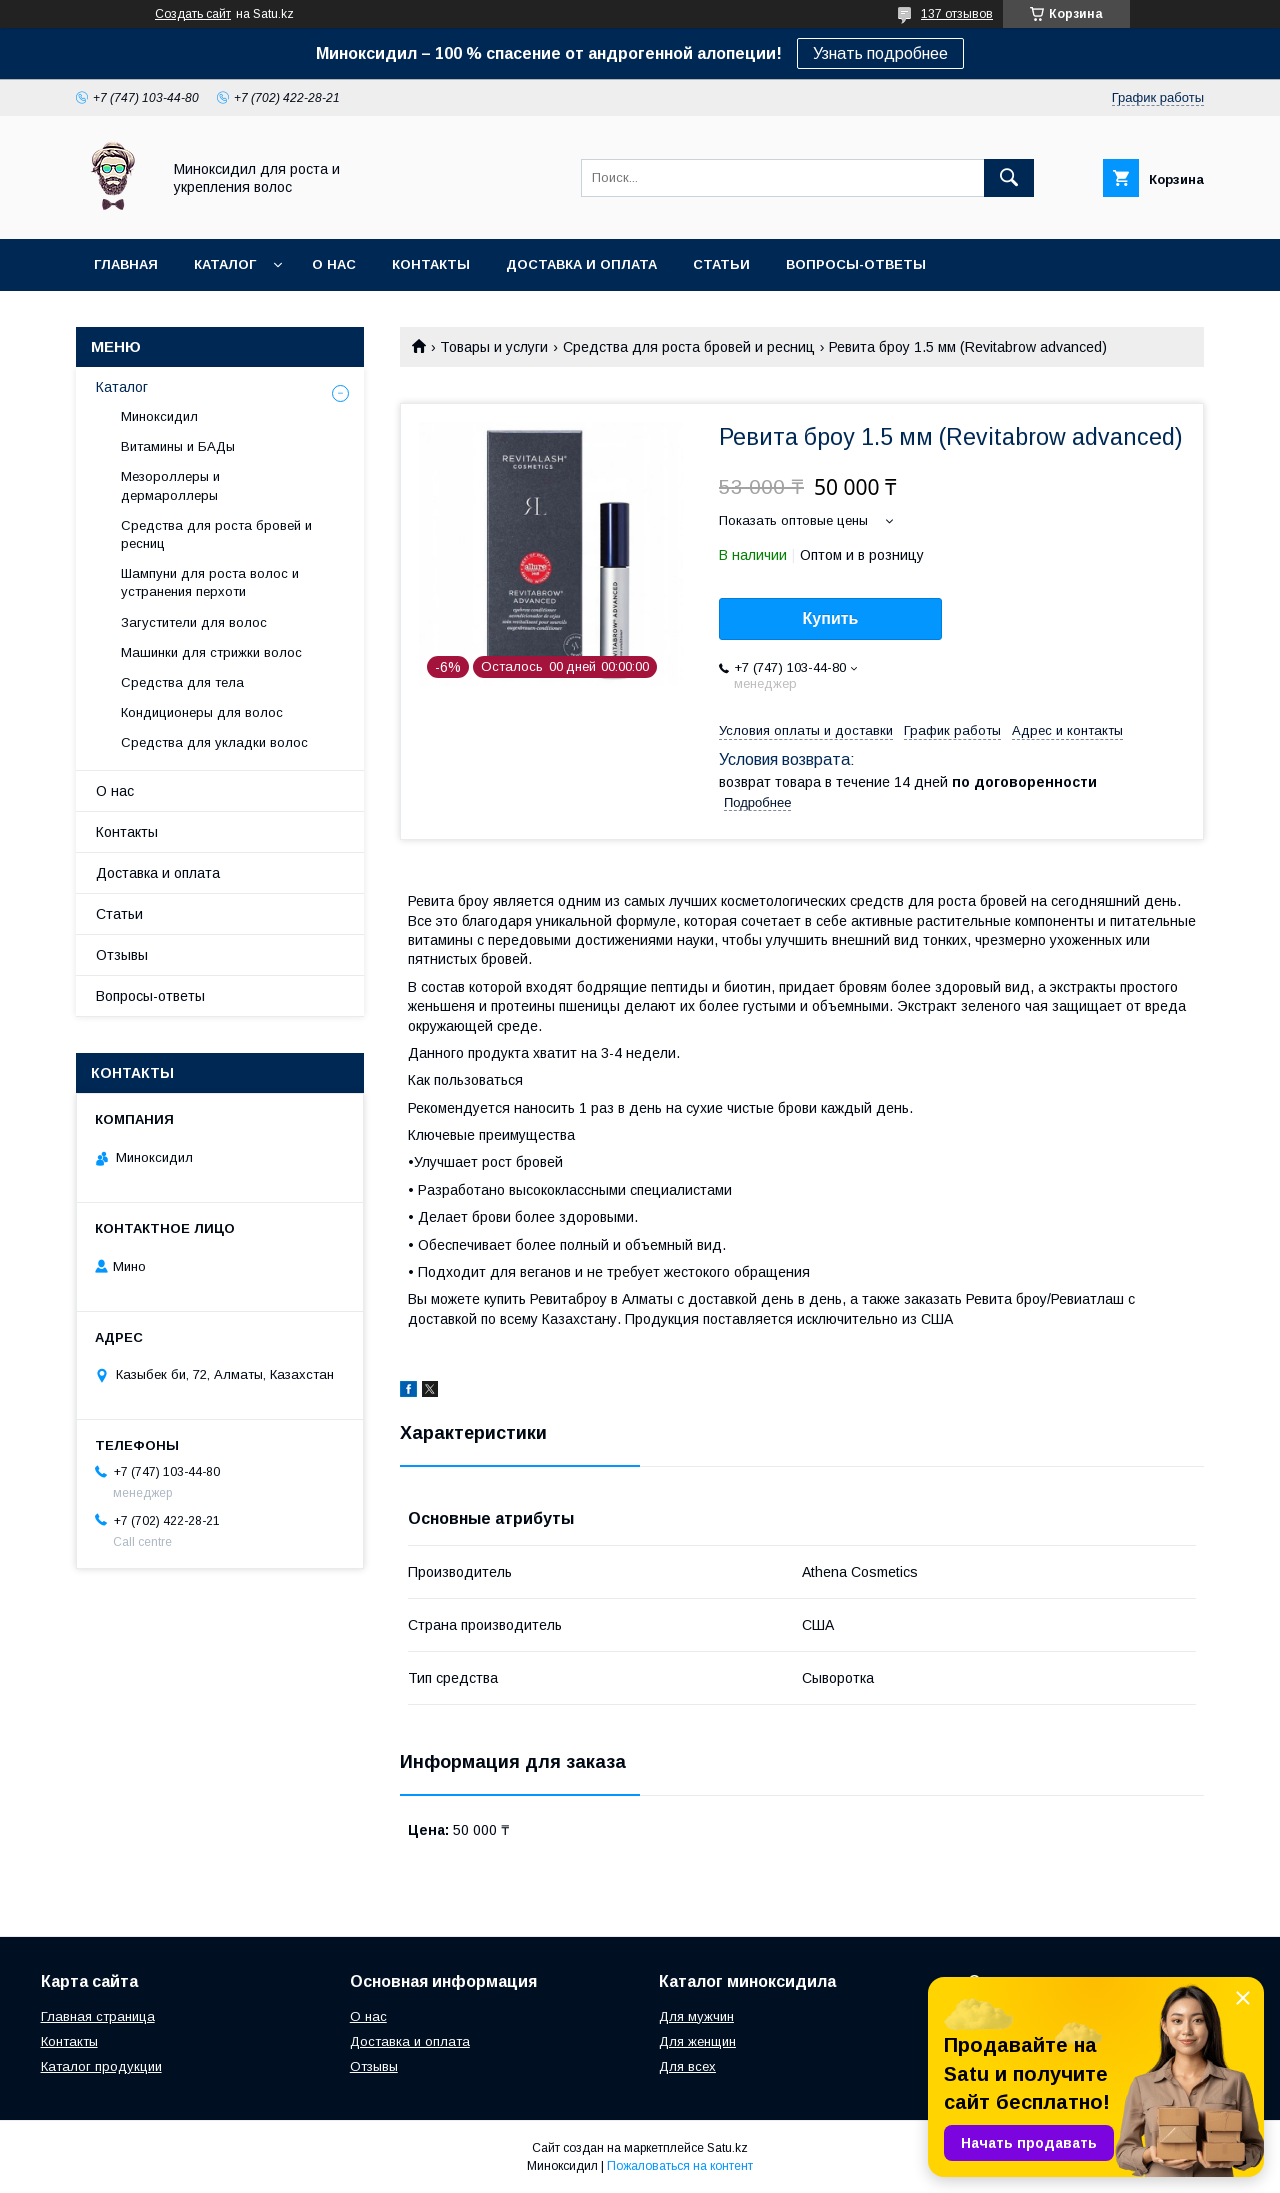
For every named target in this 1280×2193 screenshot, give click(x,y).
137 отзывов (957, 14)
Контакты (431, 264)
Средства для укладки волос (214, 742)
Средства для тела (182, 682)
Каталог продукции (101, 2066)
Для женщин (697, 2041)
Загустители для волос (194, 622)
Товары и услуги (494, 347)
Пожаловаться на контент (680, 2166)
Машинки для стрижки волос (211, 652)
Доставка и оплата (581, 264)
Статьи (721, 264)
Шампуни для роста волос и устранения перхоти (210, 582)
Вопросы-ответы (856, 264)
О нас (334, 264)
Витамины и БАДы (178, 446)
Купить (831, 618)
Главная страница (98, 2016)
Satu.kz (727, 2148)
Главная (126, 264)
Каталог (225, 264)
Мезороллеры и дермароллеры (170, 485)
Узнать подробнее (880, 53)
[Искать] (1009, 178)
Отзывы (122, 955)
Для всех (687, 2066)
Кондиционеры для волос (202, 712)
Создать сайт (193, 14)
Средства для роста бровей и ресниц (689, 347)
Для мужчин (696, 2016)
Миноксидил (159, 416)
